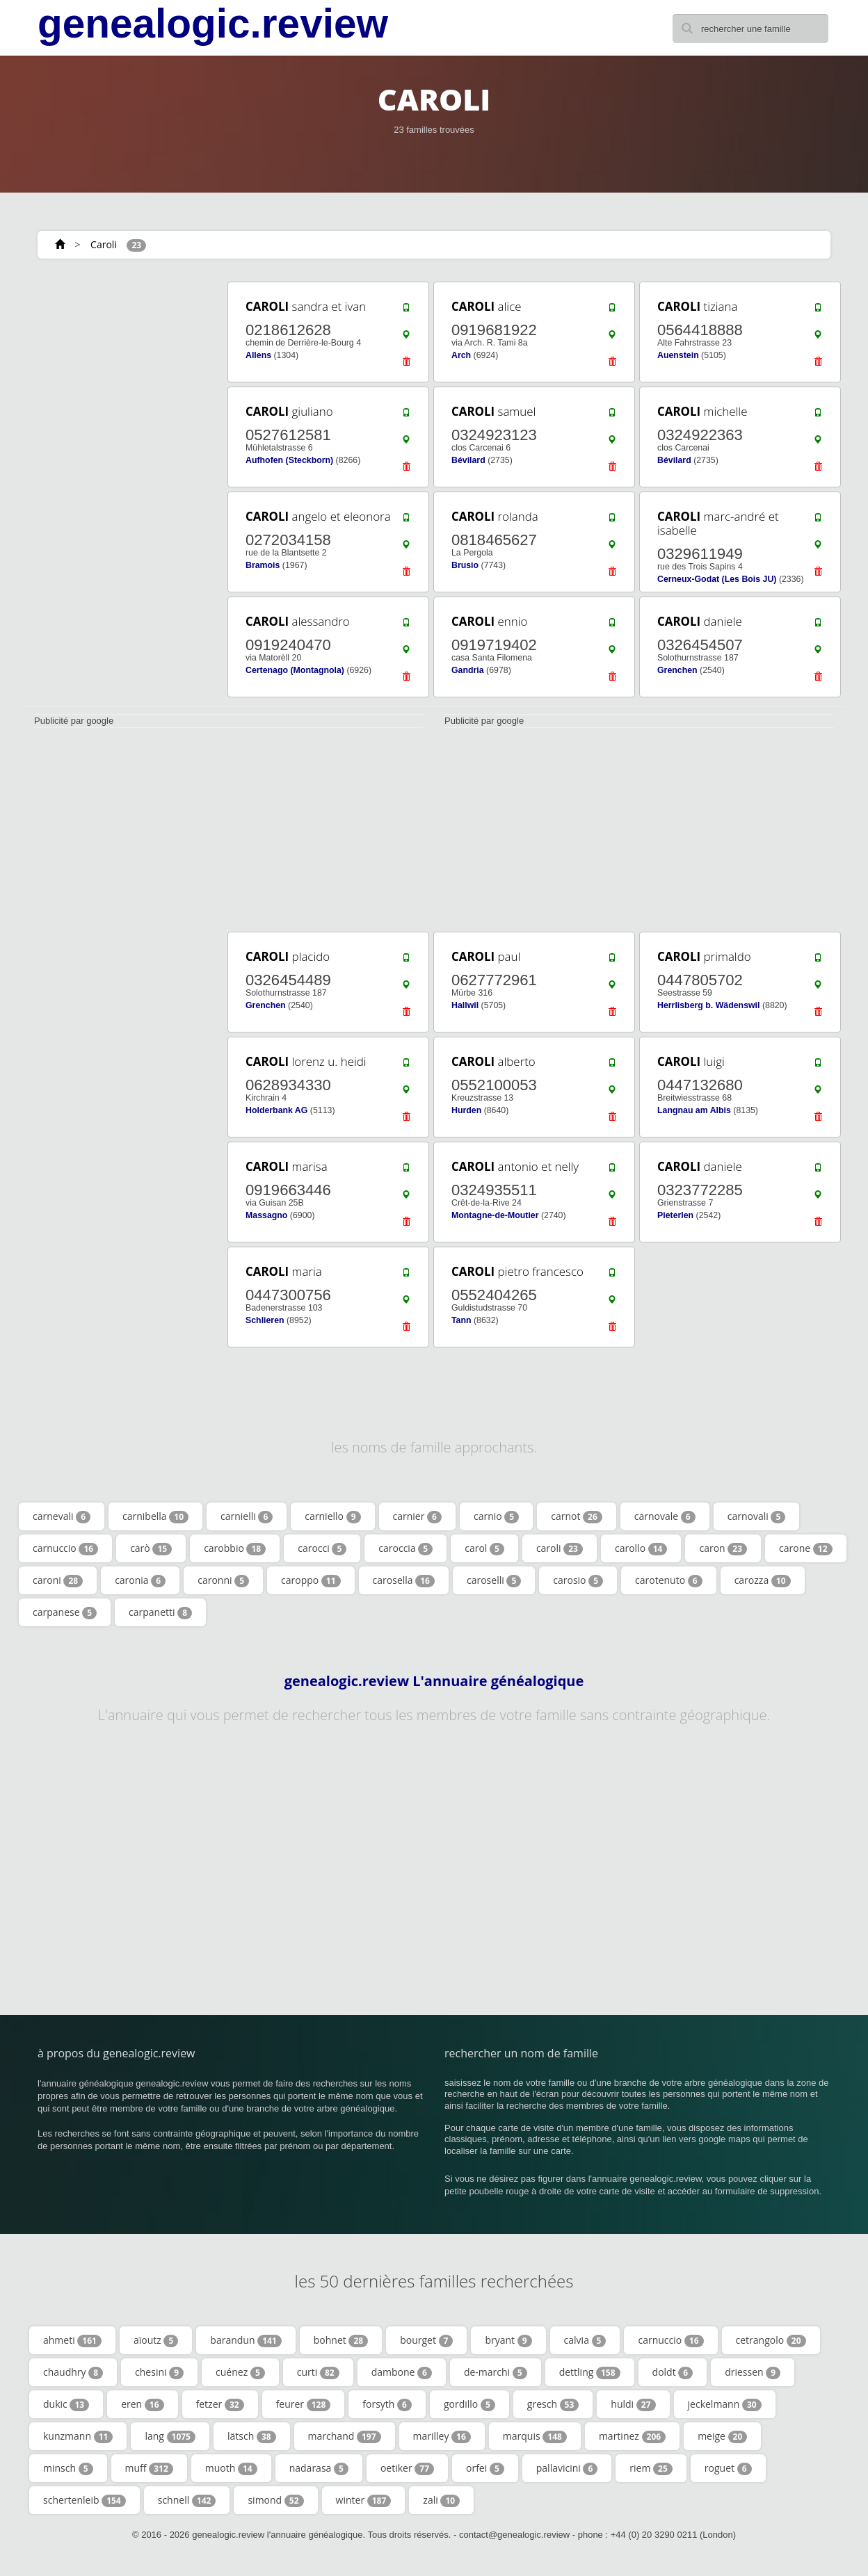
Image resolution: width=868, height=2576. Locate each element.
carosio (578, 1580)
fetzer (220, 2404)
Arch (461, 355)
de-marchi (495, 2372)
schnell (187, 2500)
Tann (461, 1320)
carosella (404, 1580)
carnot (576, 1516)
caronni (223, 1580)
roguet (728, 2468)
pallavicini (567, 2468)
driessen (752, 2372)
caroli (559, 1548)
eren (142, 2404)
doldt (672, 2372)
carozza (762, 1580)
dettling (589, 2372)
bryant (508, 2340)
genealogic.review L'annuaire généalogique (434, 1681)
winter (364, 2500)
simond (275, 2500)
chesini (159, 2372)
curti (318, 2372)
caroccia (405, 1548)
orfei (485, 2468)
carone (805, 1548)
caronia (140, 1580)
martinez (632, 2436)
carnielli (246, 1516)
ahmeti (72, 2340)
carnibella (155, 1516)
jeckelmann (725, 2404)
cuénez (240, 2372)
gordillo (469, 2404)
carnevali (61, 1516)
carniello (332, 1516)
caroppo (311, 1580)
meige (722, 2436)
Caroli (103, 244)
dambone (401, 2372)
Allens (258, 355)
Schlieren (265, 1320)
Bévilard (468, 460)
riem (650, 2468)
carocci (322, 1548)
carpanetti (160, 1612)
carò (151, 1548)
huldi (633, 2404)
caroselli (494, 1580)
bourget (426, 2340)
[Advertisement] (121, 488)
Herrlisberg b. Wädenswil (708, 1005)
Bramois (263, 565)
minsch (68, 2468)
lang (170, 2436)
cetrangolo (771, 2340)
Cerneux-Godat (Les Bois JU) (716, 579)
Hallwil (465, 1005)
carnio (496, 1516)
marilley (442, 2436)
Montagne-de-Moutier (494, 1215)
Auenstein (678, 355)
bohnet (341, 2340)
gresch (553, 2404)
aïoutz (156, 2340)
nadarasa (318, 2468)
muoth (231, 2468)
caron (723, 1548)
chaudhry (73, 2372)
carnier (417, 1516)
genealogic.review (213, 23)
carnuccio (65, 1548)
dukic (66, 2404)
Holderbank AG (276, 1110)
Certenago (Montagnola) (295, 670)
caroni (58, 1580)
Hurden (466, 1110)
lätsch (251, 2436)
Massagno (266, 1215)
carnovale (665, 1516)
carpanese (65, 1612)
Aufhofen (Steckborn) (289, 460)
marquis (535, 2436)
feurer (303, 2404)
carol (484, 1548)
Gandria (467, 670)
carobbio (235, 1548)
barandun (245, 2340)
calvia (585, 2340)
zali (441, 2500)
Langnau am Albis (694, 1110)
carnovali (757, 1516)
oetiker (407, 2468)
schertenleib (84, 2500)
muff (149, 2468)
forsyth (387, 2404)
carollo (641, 1548)
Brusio (465, 565)
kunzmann (78, 2436)
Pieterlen (675, 1215)
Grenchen (677, 670)
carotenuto (668, 1580)
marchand (344, 2436)
